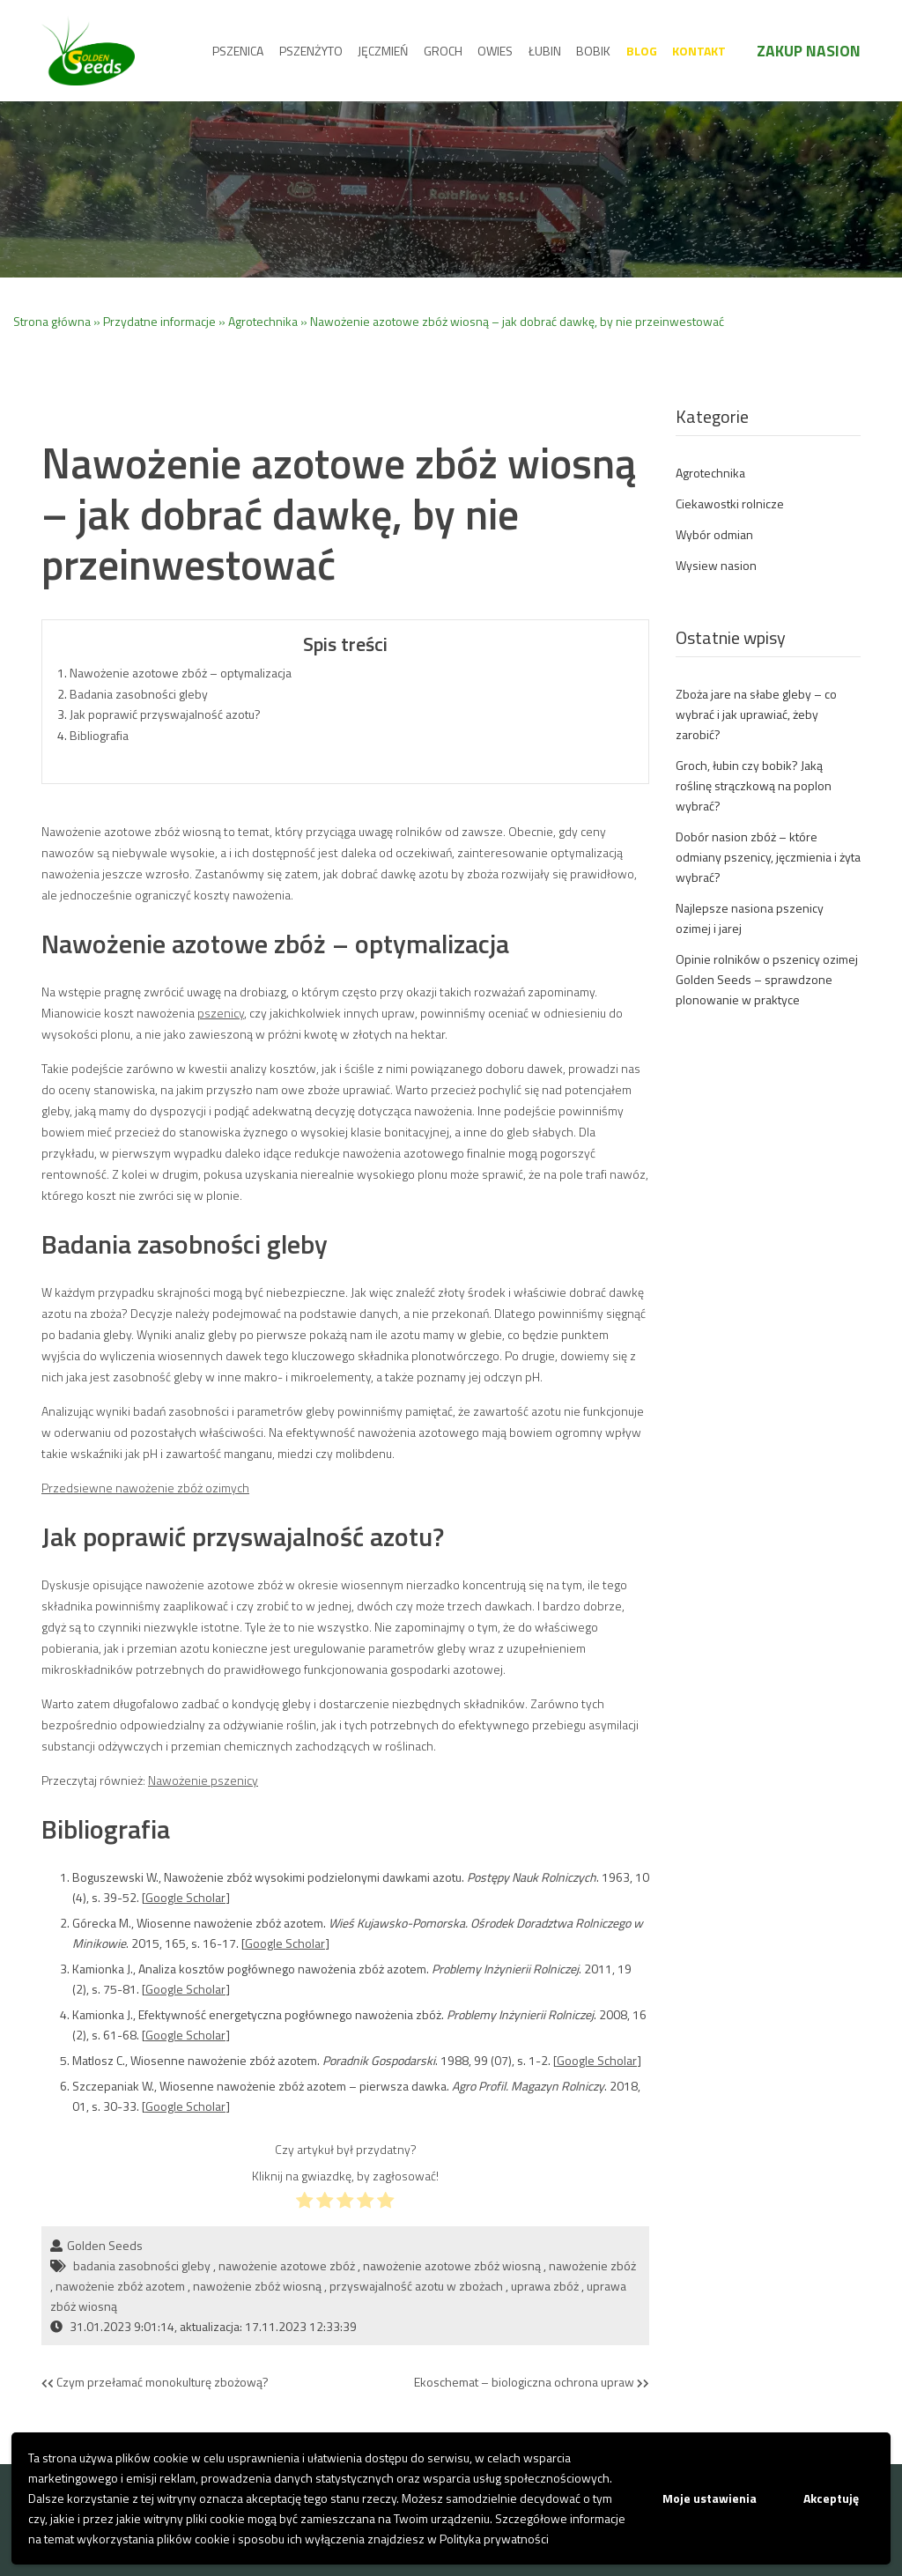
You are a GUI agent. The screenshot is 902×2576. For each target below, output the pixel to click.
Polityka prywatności (494, 2538)
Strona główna (52, 321)
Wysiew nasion (716, 565)
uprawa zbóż (545, 2285)
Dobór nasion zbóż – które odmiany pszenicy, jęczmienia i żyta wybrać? (768, 856)
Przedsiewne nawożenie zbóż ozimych (145, 1487)
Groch (443, 50)
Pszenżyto (311, 50)
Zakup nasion (809, 51)
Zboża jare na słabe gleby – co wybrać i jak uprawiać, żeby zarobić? (756, 714)
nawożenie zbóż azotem (120, 2285)
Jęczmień (383, 50)
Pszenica (237, 50)
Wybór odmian (714, 534)
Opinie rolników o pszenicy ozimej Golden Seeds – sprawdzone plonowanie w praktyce (767, 979)
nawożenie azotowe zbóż (286, 2265)
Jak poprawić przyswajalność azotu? (165, 714)
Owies (495, 50)
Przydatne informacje (159, 321)
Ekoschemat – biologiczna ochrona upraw (531, 2383)
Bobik (593, 50)
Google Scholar (185, 1897)
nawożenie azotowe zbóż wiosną (452, 2265)
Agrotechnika (263, 321)
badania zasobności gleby (142, 2265)
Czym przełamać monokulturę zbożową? (155, 2383)
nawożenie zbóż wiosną (257, 2285)
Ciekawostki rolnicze (730, 503)
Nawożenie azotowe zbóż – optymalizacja (181, 672)
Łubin (545, 50)
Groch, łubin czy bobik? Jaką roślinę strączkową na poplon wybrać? (754, 785)
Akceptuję (831, 2498)
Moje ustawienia (709, 2498)
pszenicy (220, 1012)
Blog (641, 50)
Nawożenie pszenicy (203, 1780)
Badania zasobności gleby (139, 694)
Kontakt (699, 50)
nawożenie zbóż (592, 2265)
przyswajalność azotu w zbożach (416, 2285)
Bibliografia (99, 735)
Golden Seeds (105, 2245)
